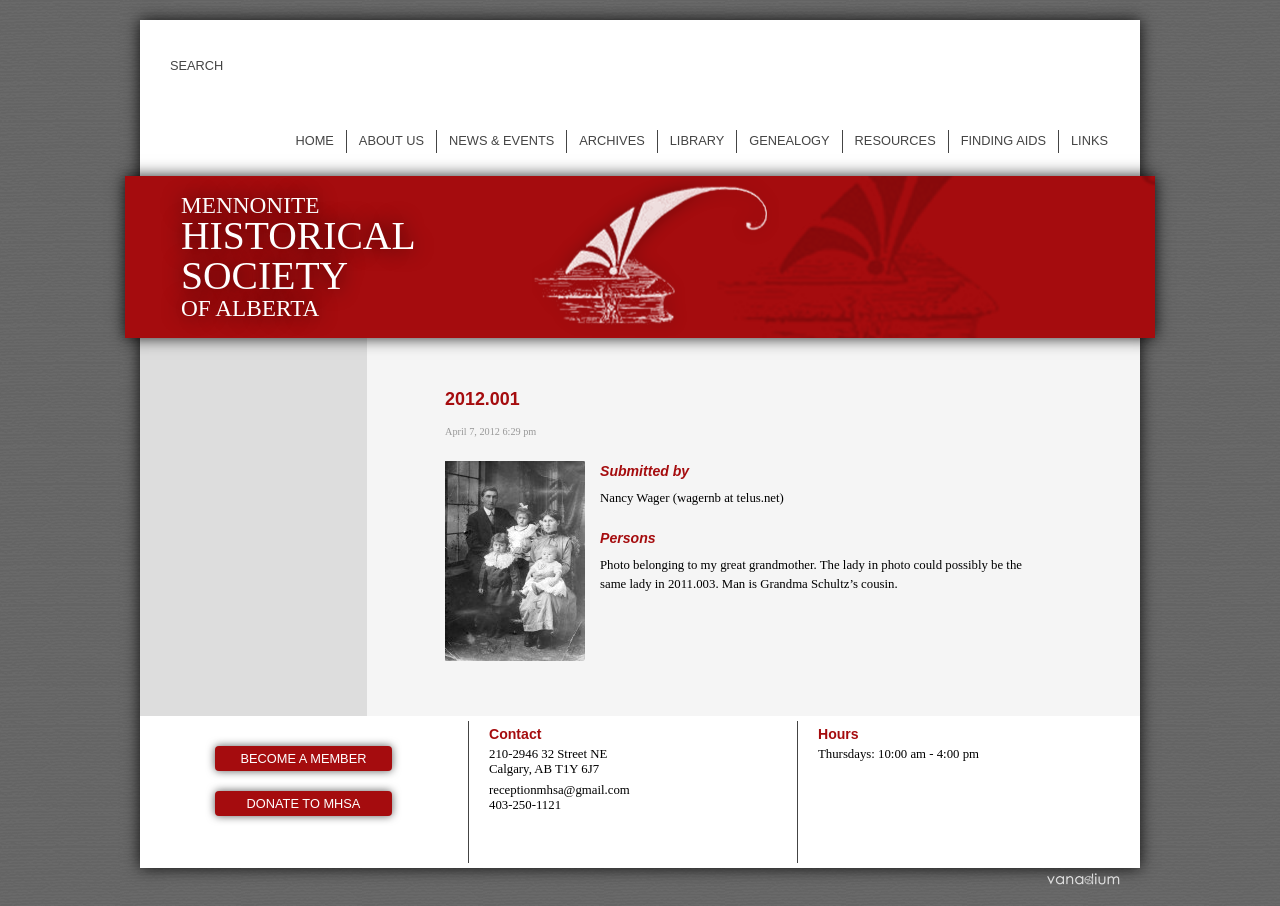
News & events (501, 140)
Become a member (304, 758)
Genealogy (789, 140)
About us (391, 140)
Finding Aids (1003, 140)
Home (314, 140)
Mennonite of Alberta (298, 256)
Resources (895, 140)
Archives (611, 140)
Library (697, 140)
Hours (838, 734)
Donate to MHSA (304, 803)
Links (1089, 140)
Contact (515, 734)
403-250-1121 (525, 805)
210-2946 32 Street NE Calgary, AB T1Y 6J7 (548, 761)
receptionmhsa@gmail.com (559, 790)
